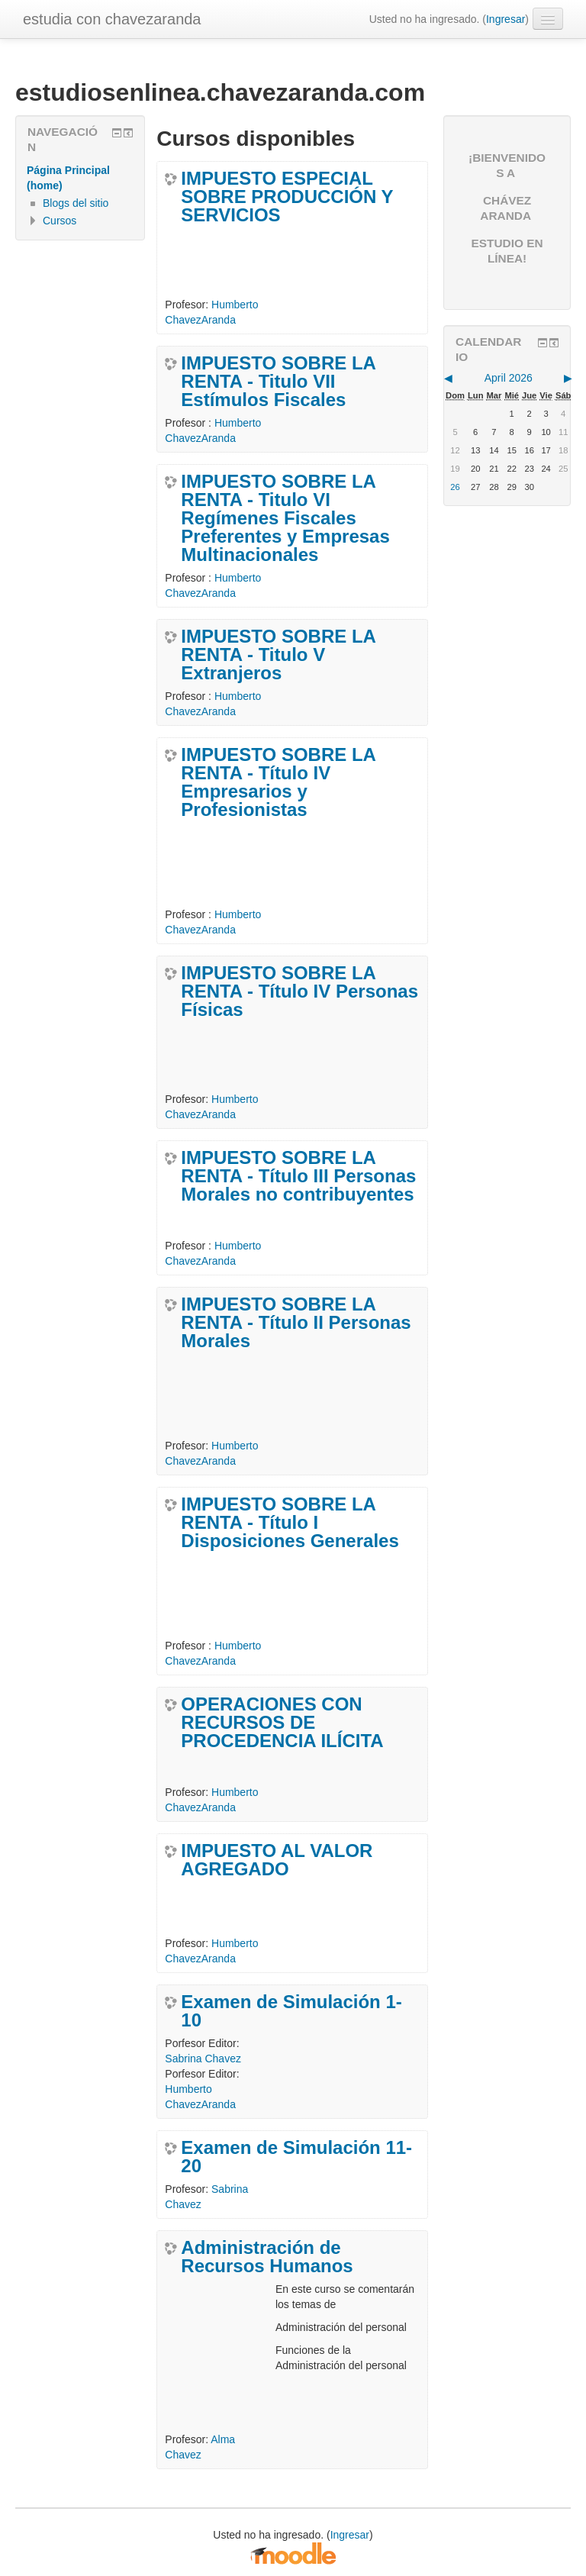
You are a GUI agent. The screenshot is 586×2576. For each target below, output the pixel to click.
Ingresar (505, 19)
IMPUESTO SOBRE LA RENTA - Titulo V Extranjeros (278, 654)
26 (454, 487)
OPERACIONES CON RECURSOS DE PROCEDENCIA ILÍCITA (282, 1722)
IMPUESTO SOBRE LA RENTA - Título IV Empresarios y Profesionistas (278, 782)
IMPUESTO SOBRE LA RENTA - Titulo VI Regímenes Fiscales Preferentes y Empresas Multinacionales (285, 518)
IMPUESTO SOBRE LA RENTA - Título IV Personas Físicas (299, 991)
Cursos (59, 220)
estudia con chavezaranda (112, 19)
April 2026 (509, 378)
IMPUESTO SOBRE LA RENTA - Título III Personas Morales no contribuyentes (298, 1176)
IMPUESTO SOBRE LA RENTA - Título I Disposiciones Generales (289, 1522)
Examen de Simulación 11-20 (296, 2157)
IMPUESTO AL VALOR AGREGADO (276, 1860)
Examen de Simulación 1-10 (291, 2011)
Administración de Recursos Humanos (267, 2257)
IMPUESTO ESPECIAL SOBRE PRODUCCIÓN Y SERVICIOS (287, 196)
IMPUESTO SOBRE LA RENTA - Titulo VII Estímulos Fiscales (278, 381)
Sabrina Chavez (203, 2058)
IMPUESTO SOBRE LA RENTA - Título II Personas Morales (296, 1322)
